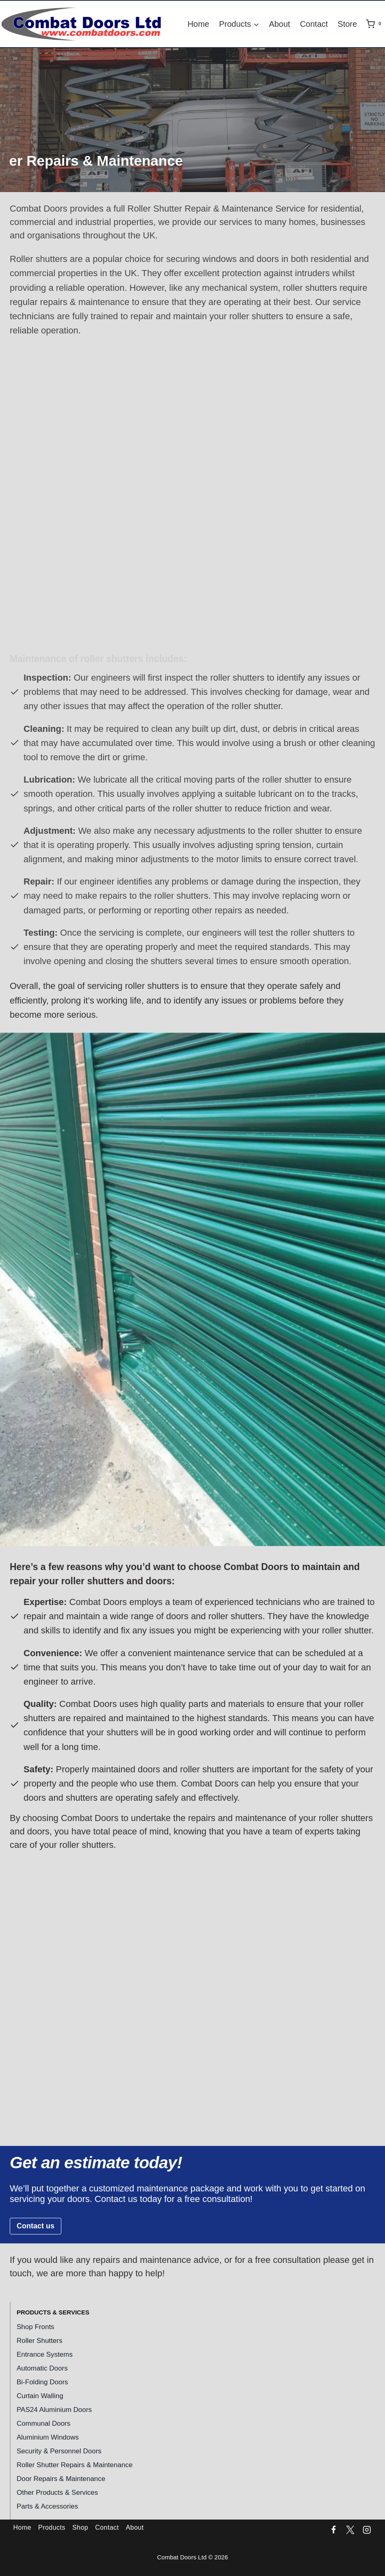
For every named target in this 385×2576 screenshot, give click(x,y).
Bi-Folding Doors (42, 2382)
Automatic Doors (42, 2368)
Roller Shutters (39, 2341)
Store (347, 23)
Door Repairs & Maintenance (61, 2479)
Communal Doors (43, 2423)
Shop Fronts (35, 2327)
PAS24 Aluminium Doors (54, 2410)
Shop (80, 2527)
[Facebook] (333, 2530)
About (279, 23)
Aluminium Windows (48, 2437)
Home (198, 23)
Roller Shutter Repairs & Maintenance (74, 2465)
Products (51, 2527)
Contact (314, 23)
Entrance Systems (45, 2354)
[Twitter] (350, 2530)
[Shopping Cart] (375, 23)
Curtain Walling (40, 2396)
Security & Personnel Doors (59, 2451)
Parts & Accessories (47, 2506)
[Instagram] (367, 2530)
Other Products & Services (57, 2492)
